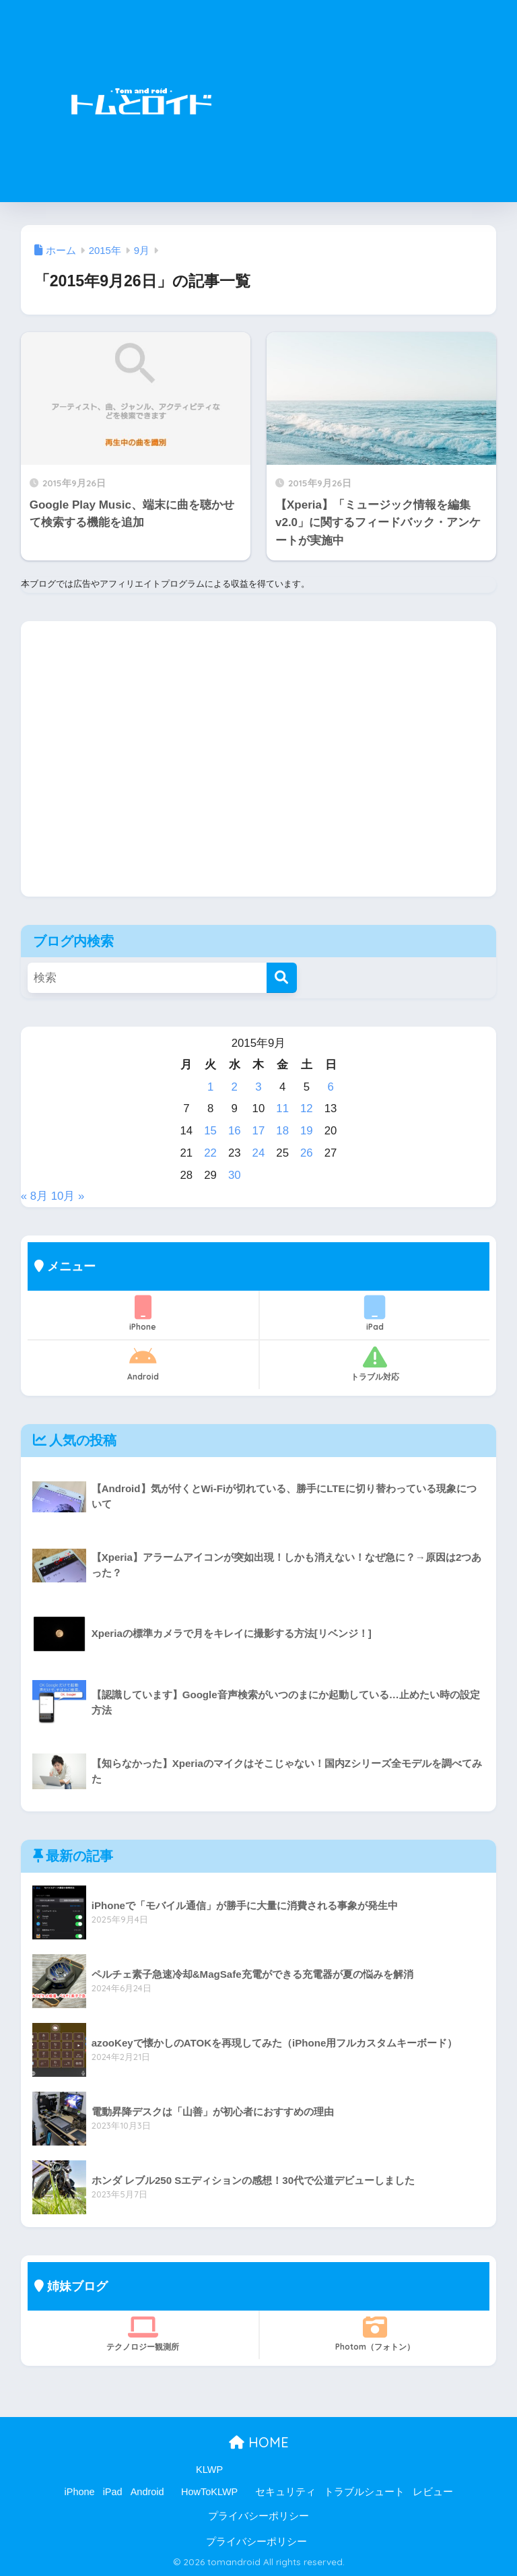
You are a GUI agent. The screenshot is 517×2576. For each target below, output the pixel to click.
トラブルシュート (364, 2491)
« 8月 (34, 1196)
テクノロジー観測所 (143, 2333)
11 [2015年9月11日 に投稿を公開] (282, 1108)
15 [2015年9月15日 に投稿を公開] (210, 1130)
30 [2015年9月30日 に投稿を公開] (234, 1175)
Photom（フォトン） (375, 2333)
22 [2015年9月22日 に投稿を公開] (210, 1153)
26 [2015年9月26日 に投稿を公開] (306, 1153)
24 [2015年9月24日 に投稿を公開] (258, 1153)
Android (143, 1363)
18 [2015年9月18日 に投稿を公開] (282, 1130)
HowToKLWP (209, 2491)
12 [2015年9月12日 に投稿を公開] (306, 1108)
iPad (375, 1313)
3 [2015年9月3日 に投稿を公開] (258, 1087)
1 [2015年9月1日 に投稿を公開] (210, 1087)
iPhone (143, 1313)
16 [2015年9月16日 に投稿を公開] (234, 1130)
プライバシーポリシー (258, 2516)
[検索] (282, 978)
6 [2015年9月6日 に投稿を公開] (330, 1087)
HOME (259, 2442)
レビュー (433, 2491)
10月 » (68, 1196)
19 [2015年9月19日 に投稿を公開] (306, 1130)
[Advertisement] (377, 101)
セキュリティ (285, 2491)
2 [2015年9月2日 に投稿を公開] (235, 1087)
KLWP (209, 2469)
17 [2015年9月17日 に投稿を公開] (258, 1130)
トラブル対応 (375, 1363)
